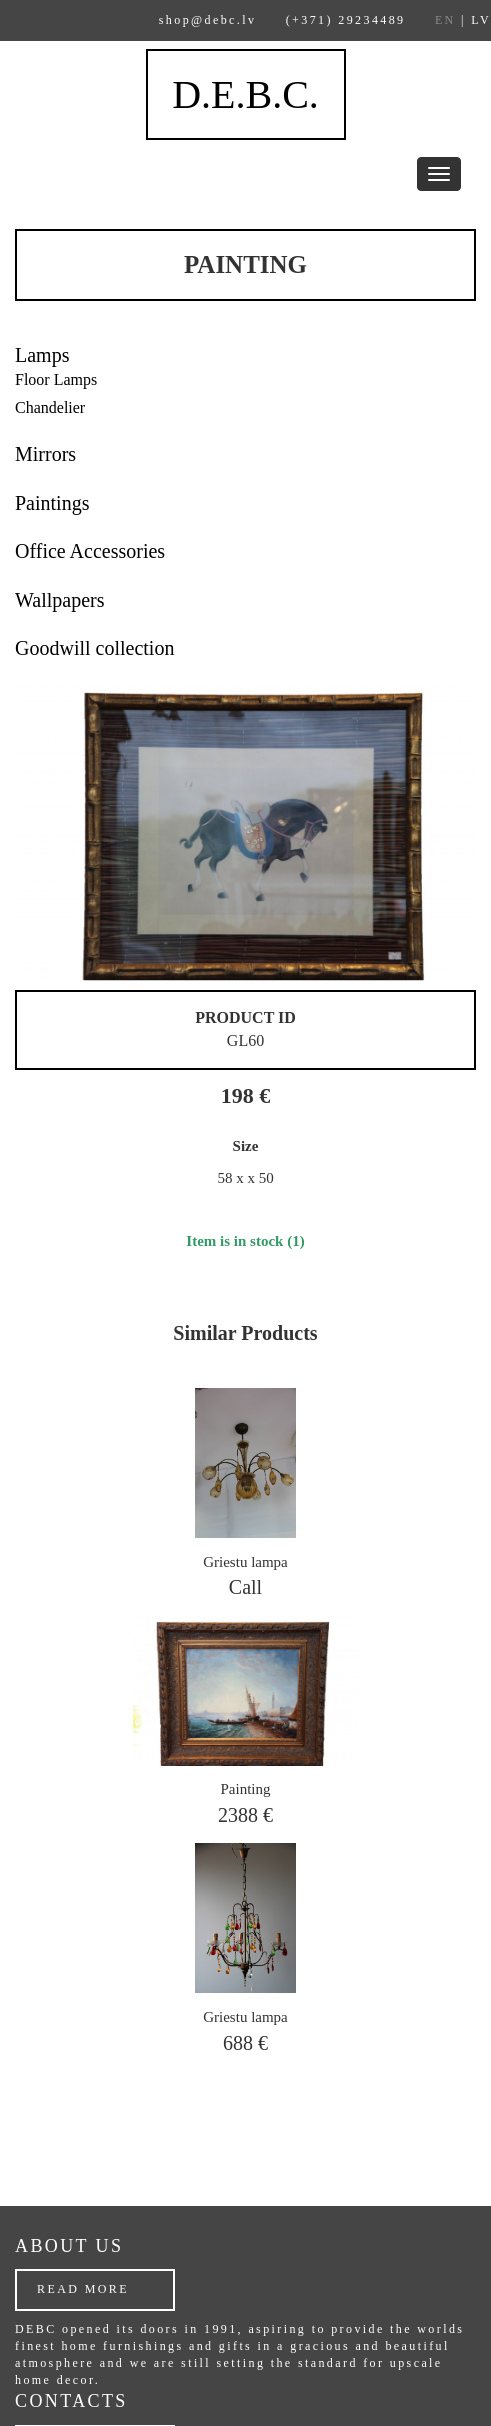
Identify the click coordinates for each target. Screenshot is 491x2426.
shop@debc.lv (208, 20)
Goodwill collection (94, 648)
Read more (83, 2289)
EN (445, 20)
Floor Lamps (56, 379)
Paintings (52, 503)
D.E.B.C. (245, 94)
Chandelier (50, 407)
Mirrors (45, 454)
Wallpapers (59, 600)
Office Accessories (90, 551)
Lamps (42, 355)
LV (481, 20)
